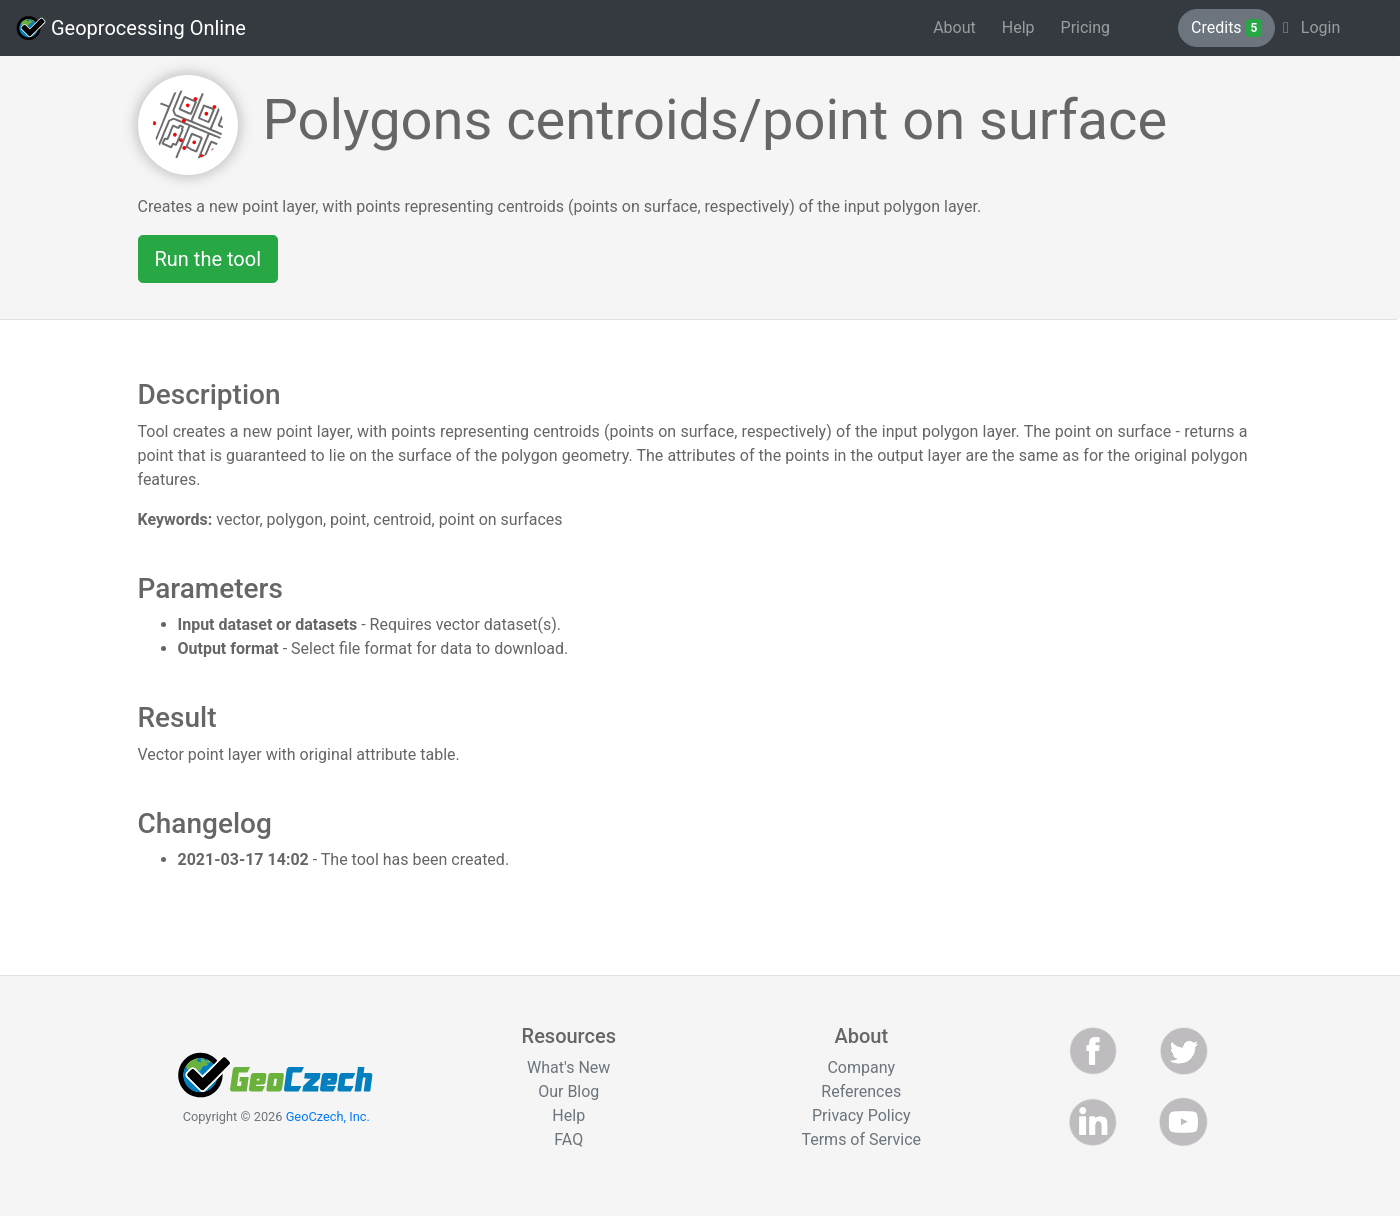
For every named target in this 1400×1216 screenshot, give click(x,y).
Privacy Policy (861, 1115)
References (861, 1091)
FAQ (568, 1139)
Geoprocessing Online (131, 28)
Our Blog (568, 1091)
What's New (568, 1067)
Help (1018, 27)
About (954, 27)
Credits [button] (1226, 27)
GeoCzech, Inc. (328, 1116)
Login (1311, 27)
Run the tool (208, 259)
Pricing (1086, 27)
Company (861, 1067)
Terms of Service (861, 1139)
